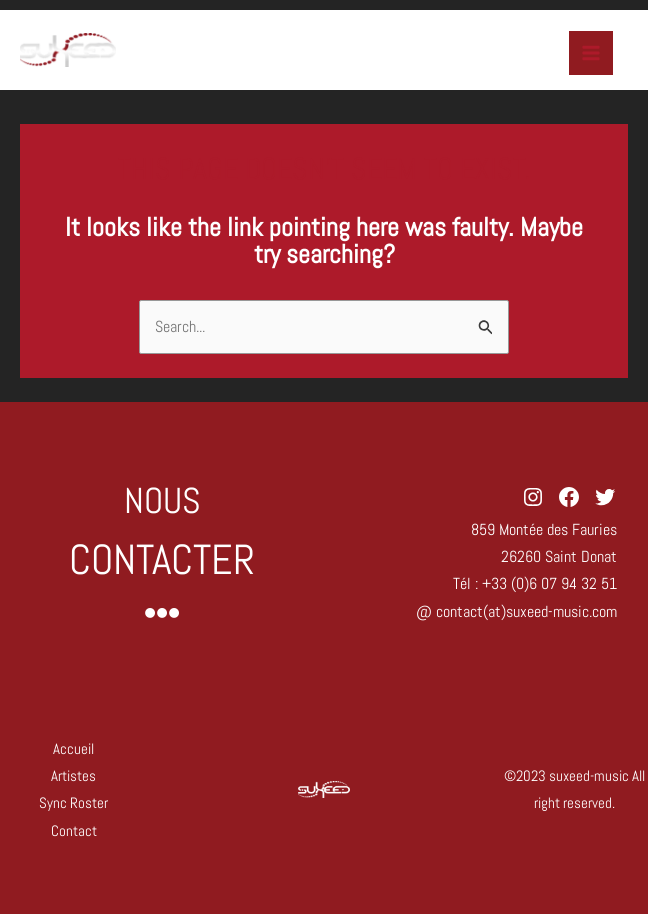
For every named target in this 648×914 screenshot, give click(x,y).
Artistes (73, 775)
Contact (74, 830)
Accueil (73, 748)
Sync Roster (73, 802)
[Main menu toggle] (591, 53)
